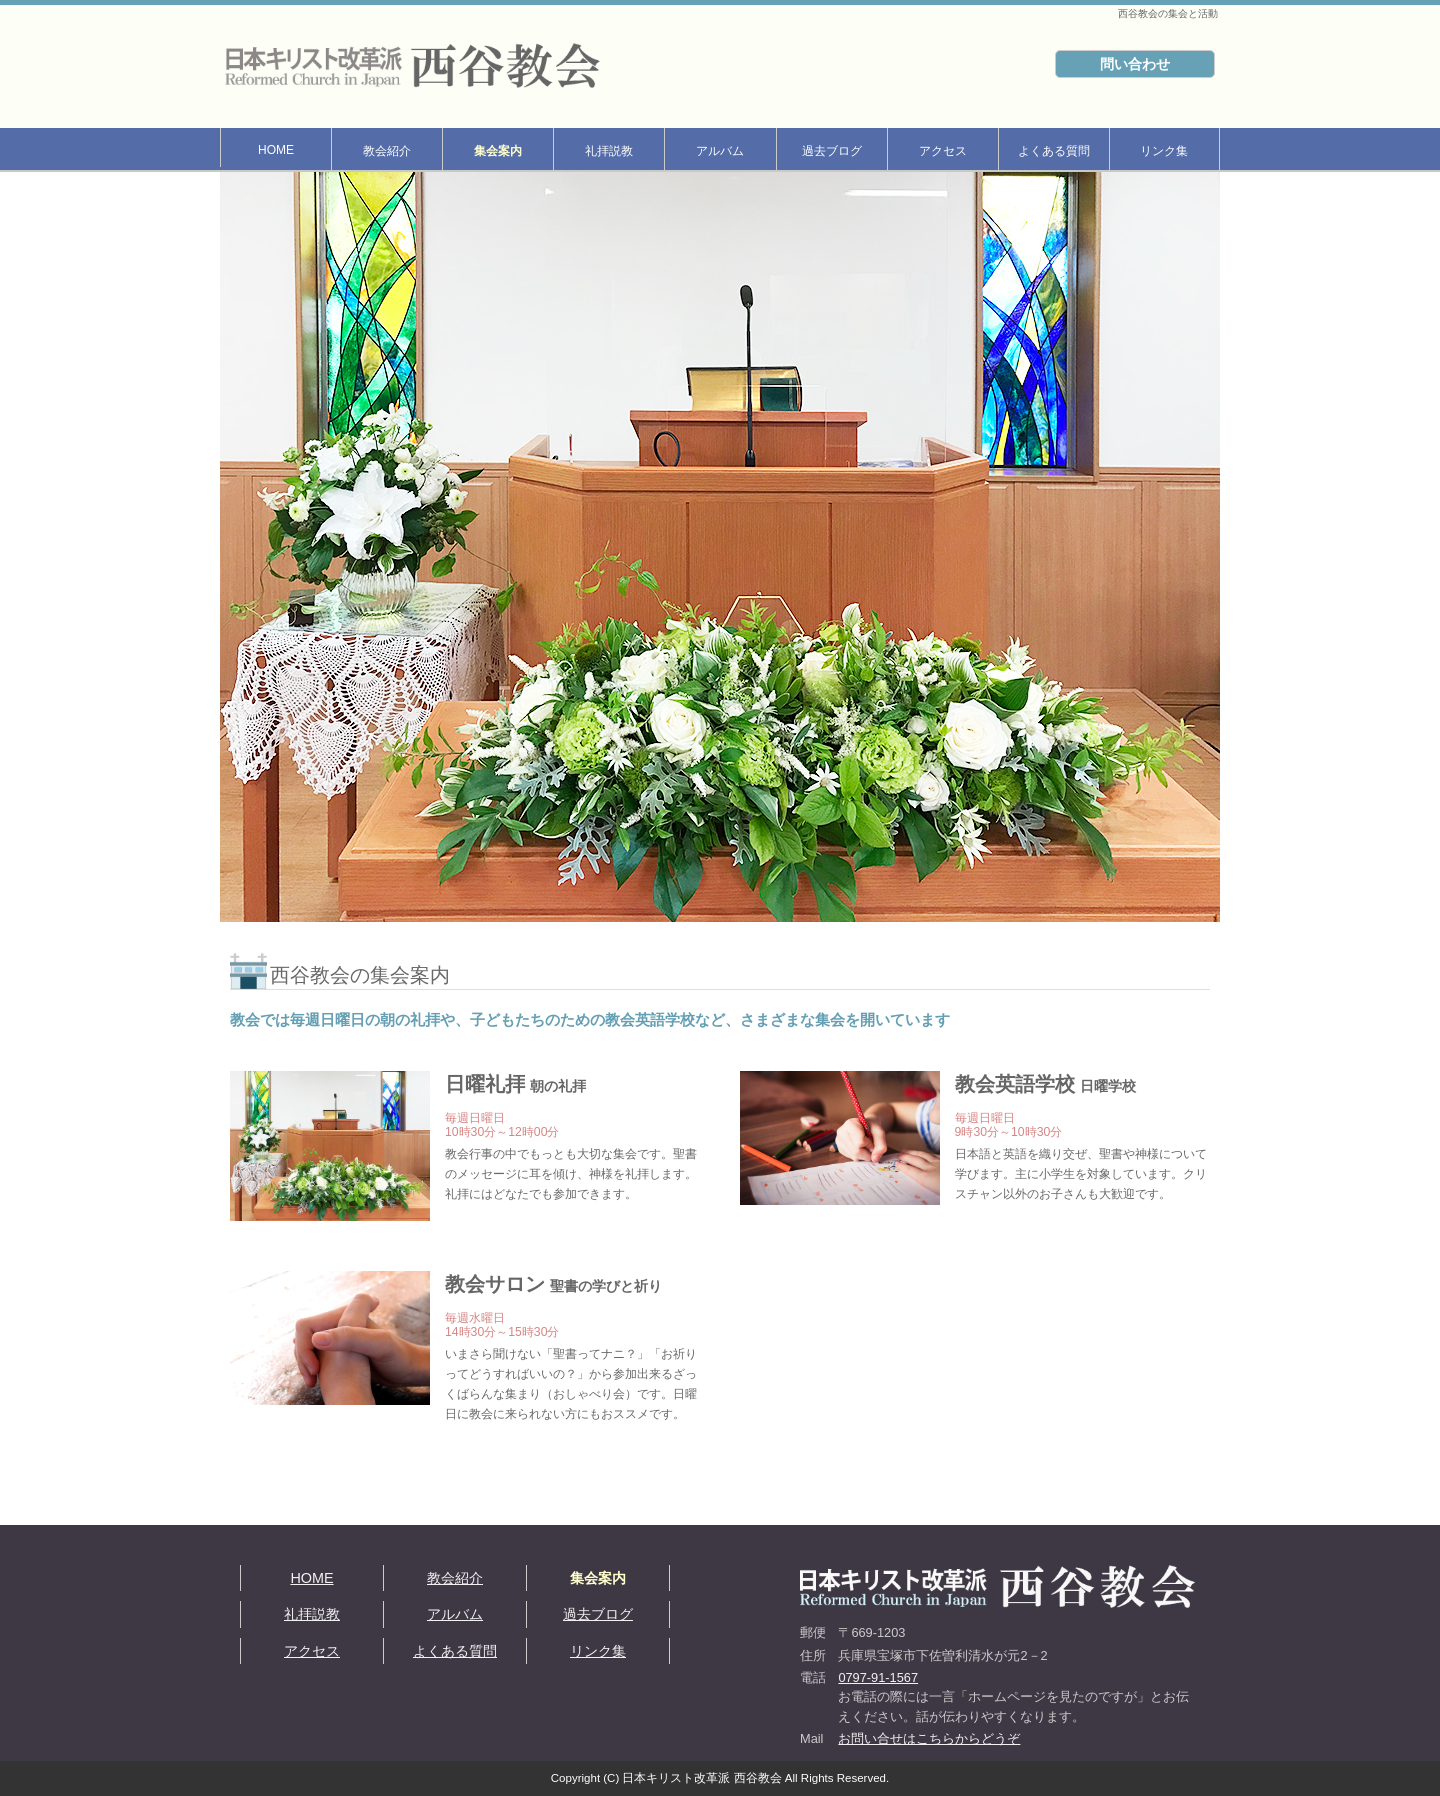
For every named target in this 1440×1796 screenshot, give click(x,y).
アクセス (943, 151)
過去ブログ (832, 151)
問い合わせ (1135, 64)
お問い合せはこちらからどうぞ (929, 1738)
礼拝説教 (609, 151)
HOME (276, 150)
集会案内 (498, 151)
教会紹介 (387, 151)
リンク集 (1164, 151)
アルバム (720, 151)
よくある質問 (1054, 151)
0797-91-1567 (878, 1677)
